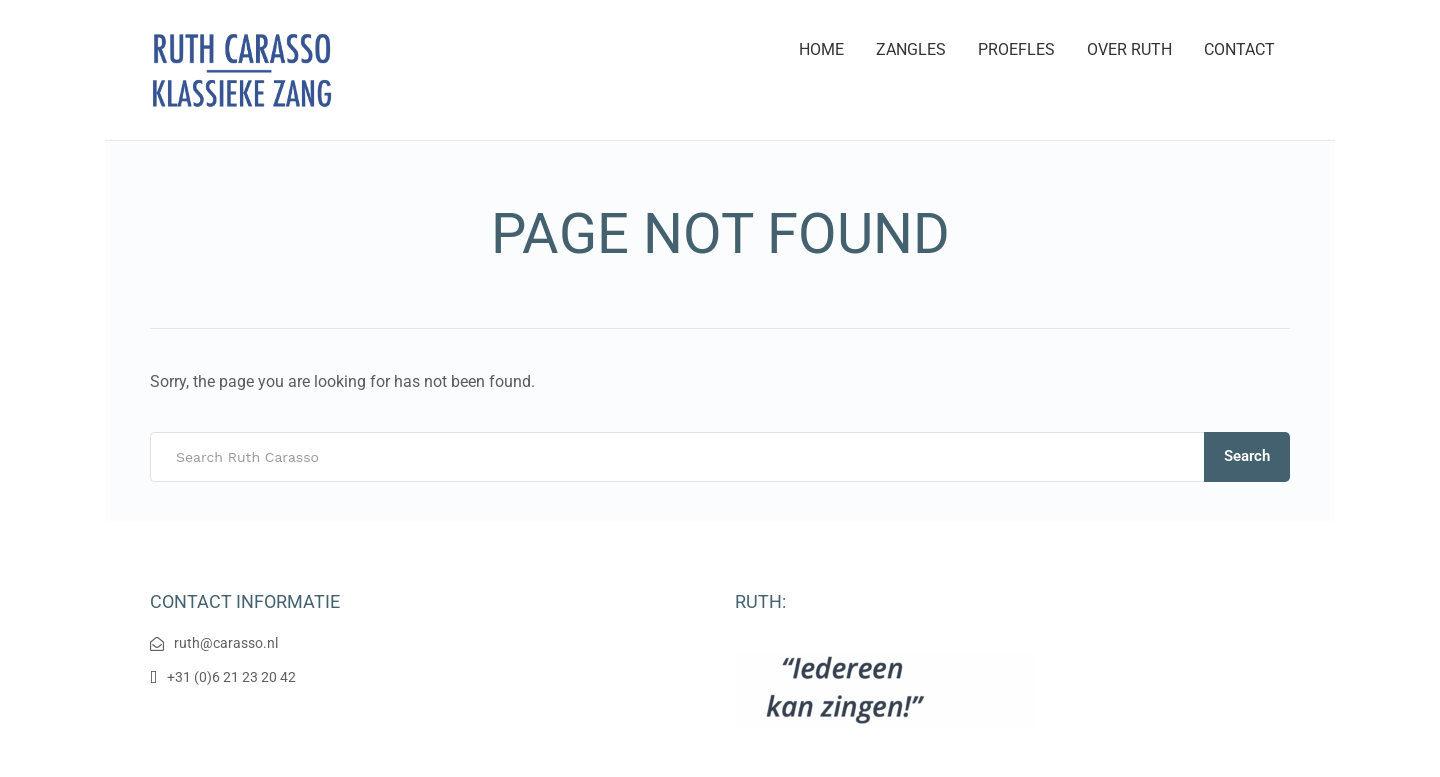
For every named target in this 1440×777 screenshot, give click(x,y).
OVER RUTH (1129, 49)
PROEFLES (1016, 49)
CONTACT (1239, 49)
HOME (821, 49)
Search (1247, 456)
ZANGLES (911, 49)
